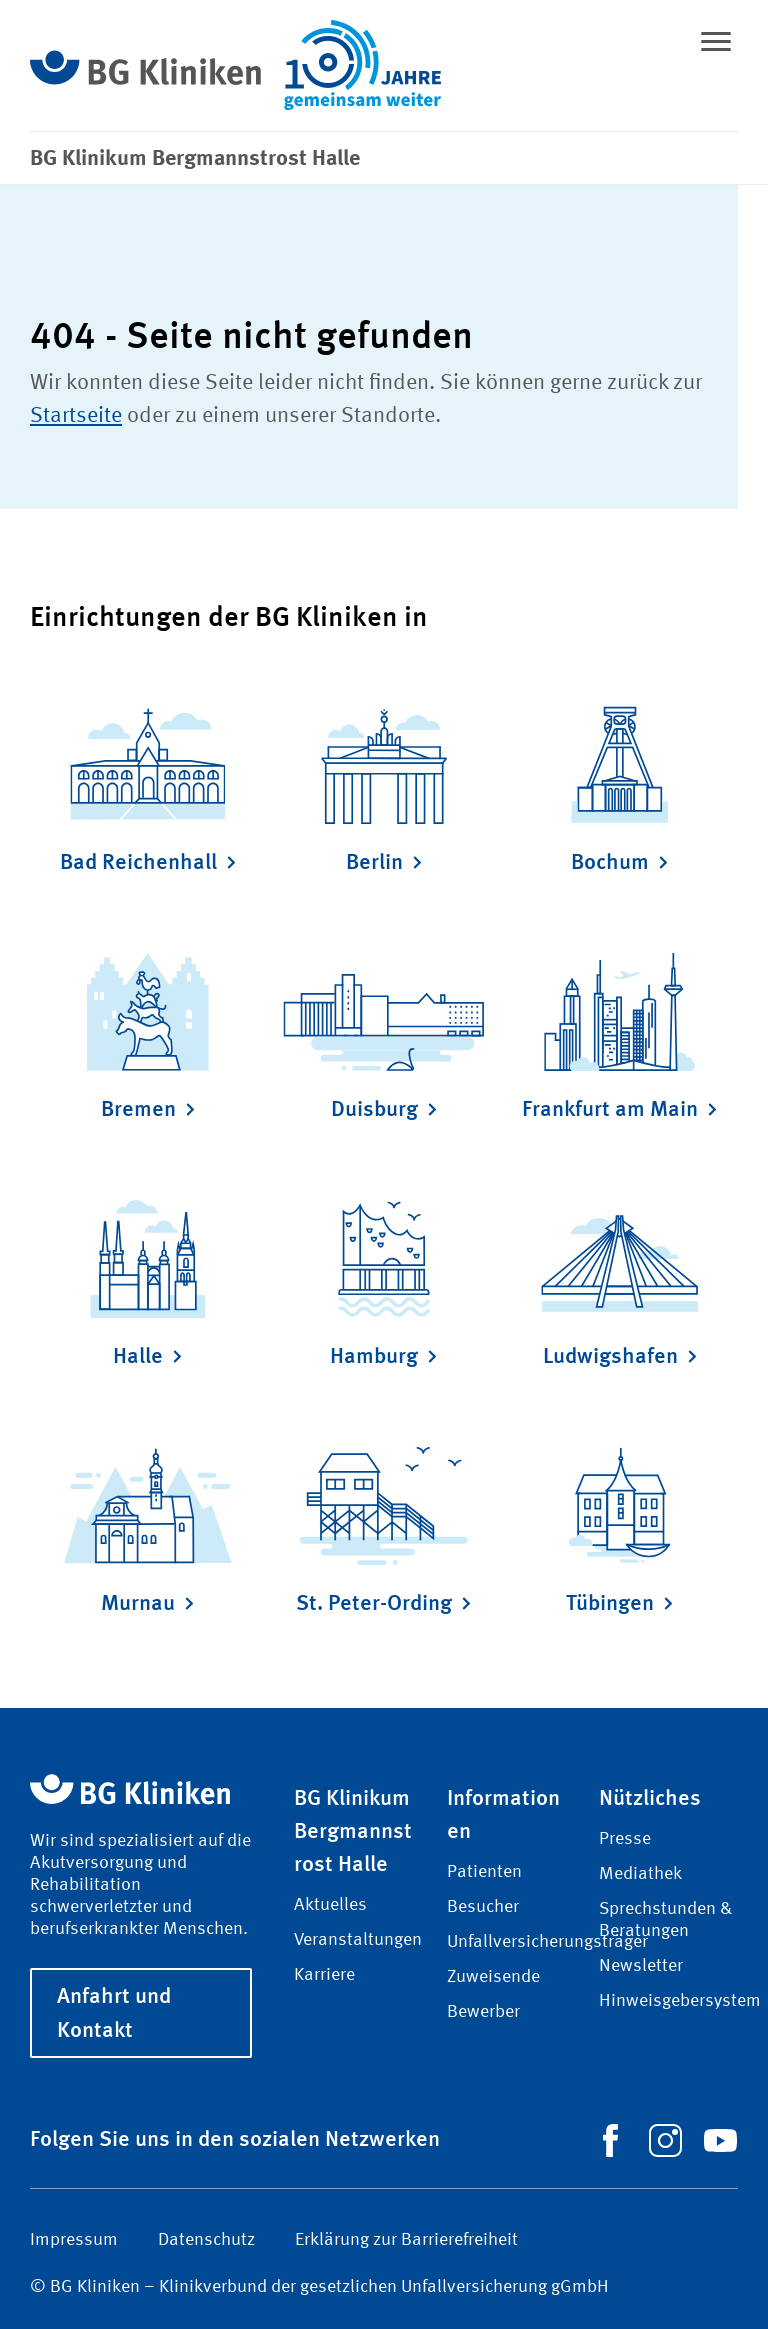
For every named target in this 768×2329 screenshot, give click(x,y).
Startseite (76, 416)
